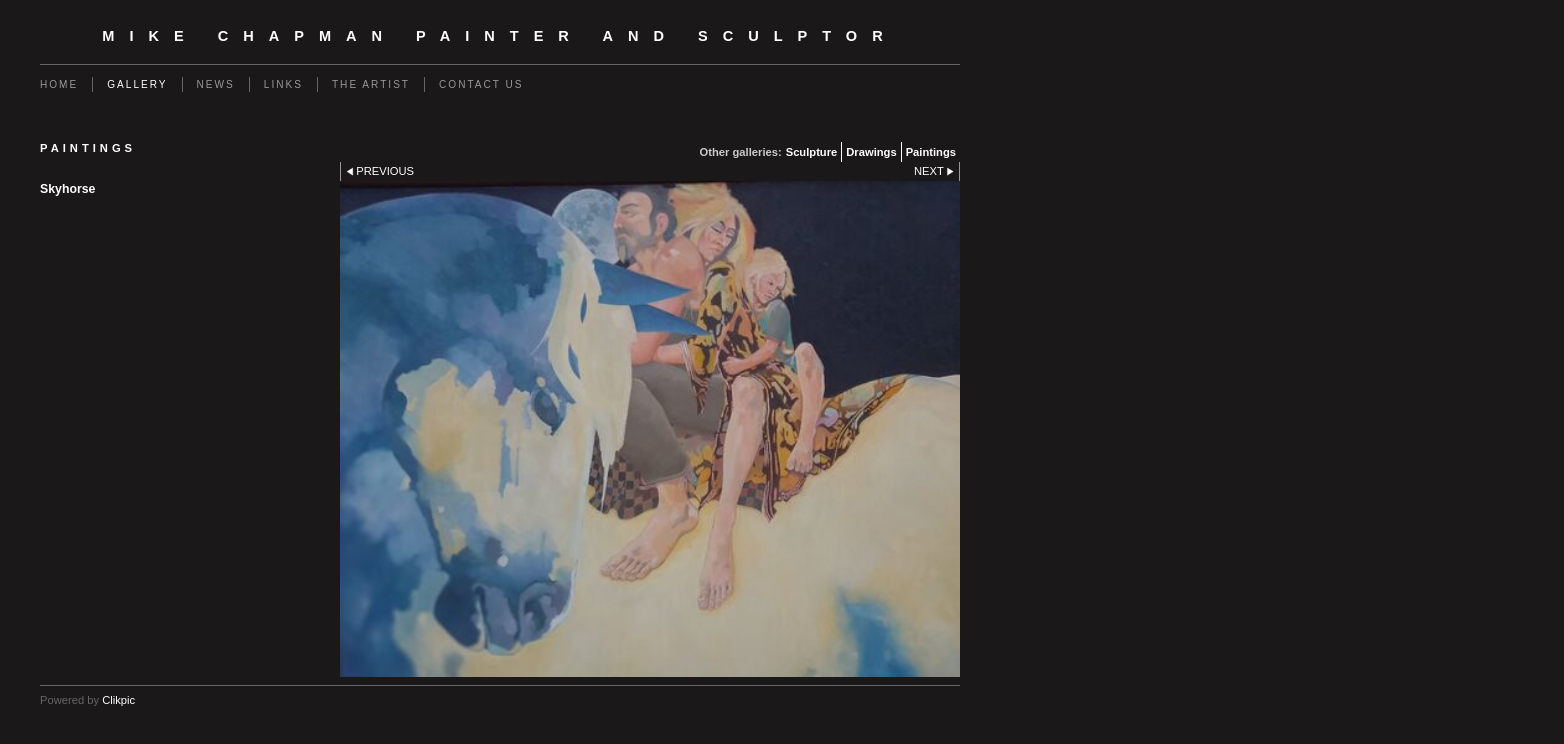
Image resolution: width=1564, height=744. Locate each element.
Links (283, 84)
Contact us (481, 84)
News (216, 84)
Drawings (871, 152)
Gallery (137, 84)
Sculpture (812, 152)
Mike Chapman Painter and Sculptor (499, 36)
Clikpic (118, 700)
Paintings (931, 152)
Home (59, 84)
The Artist (371, 84)
